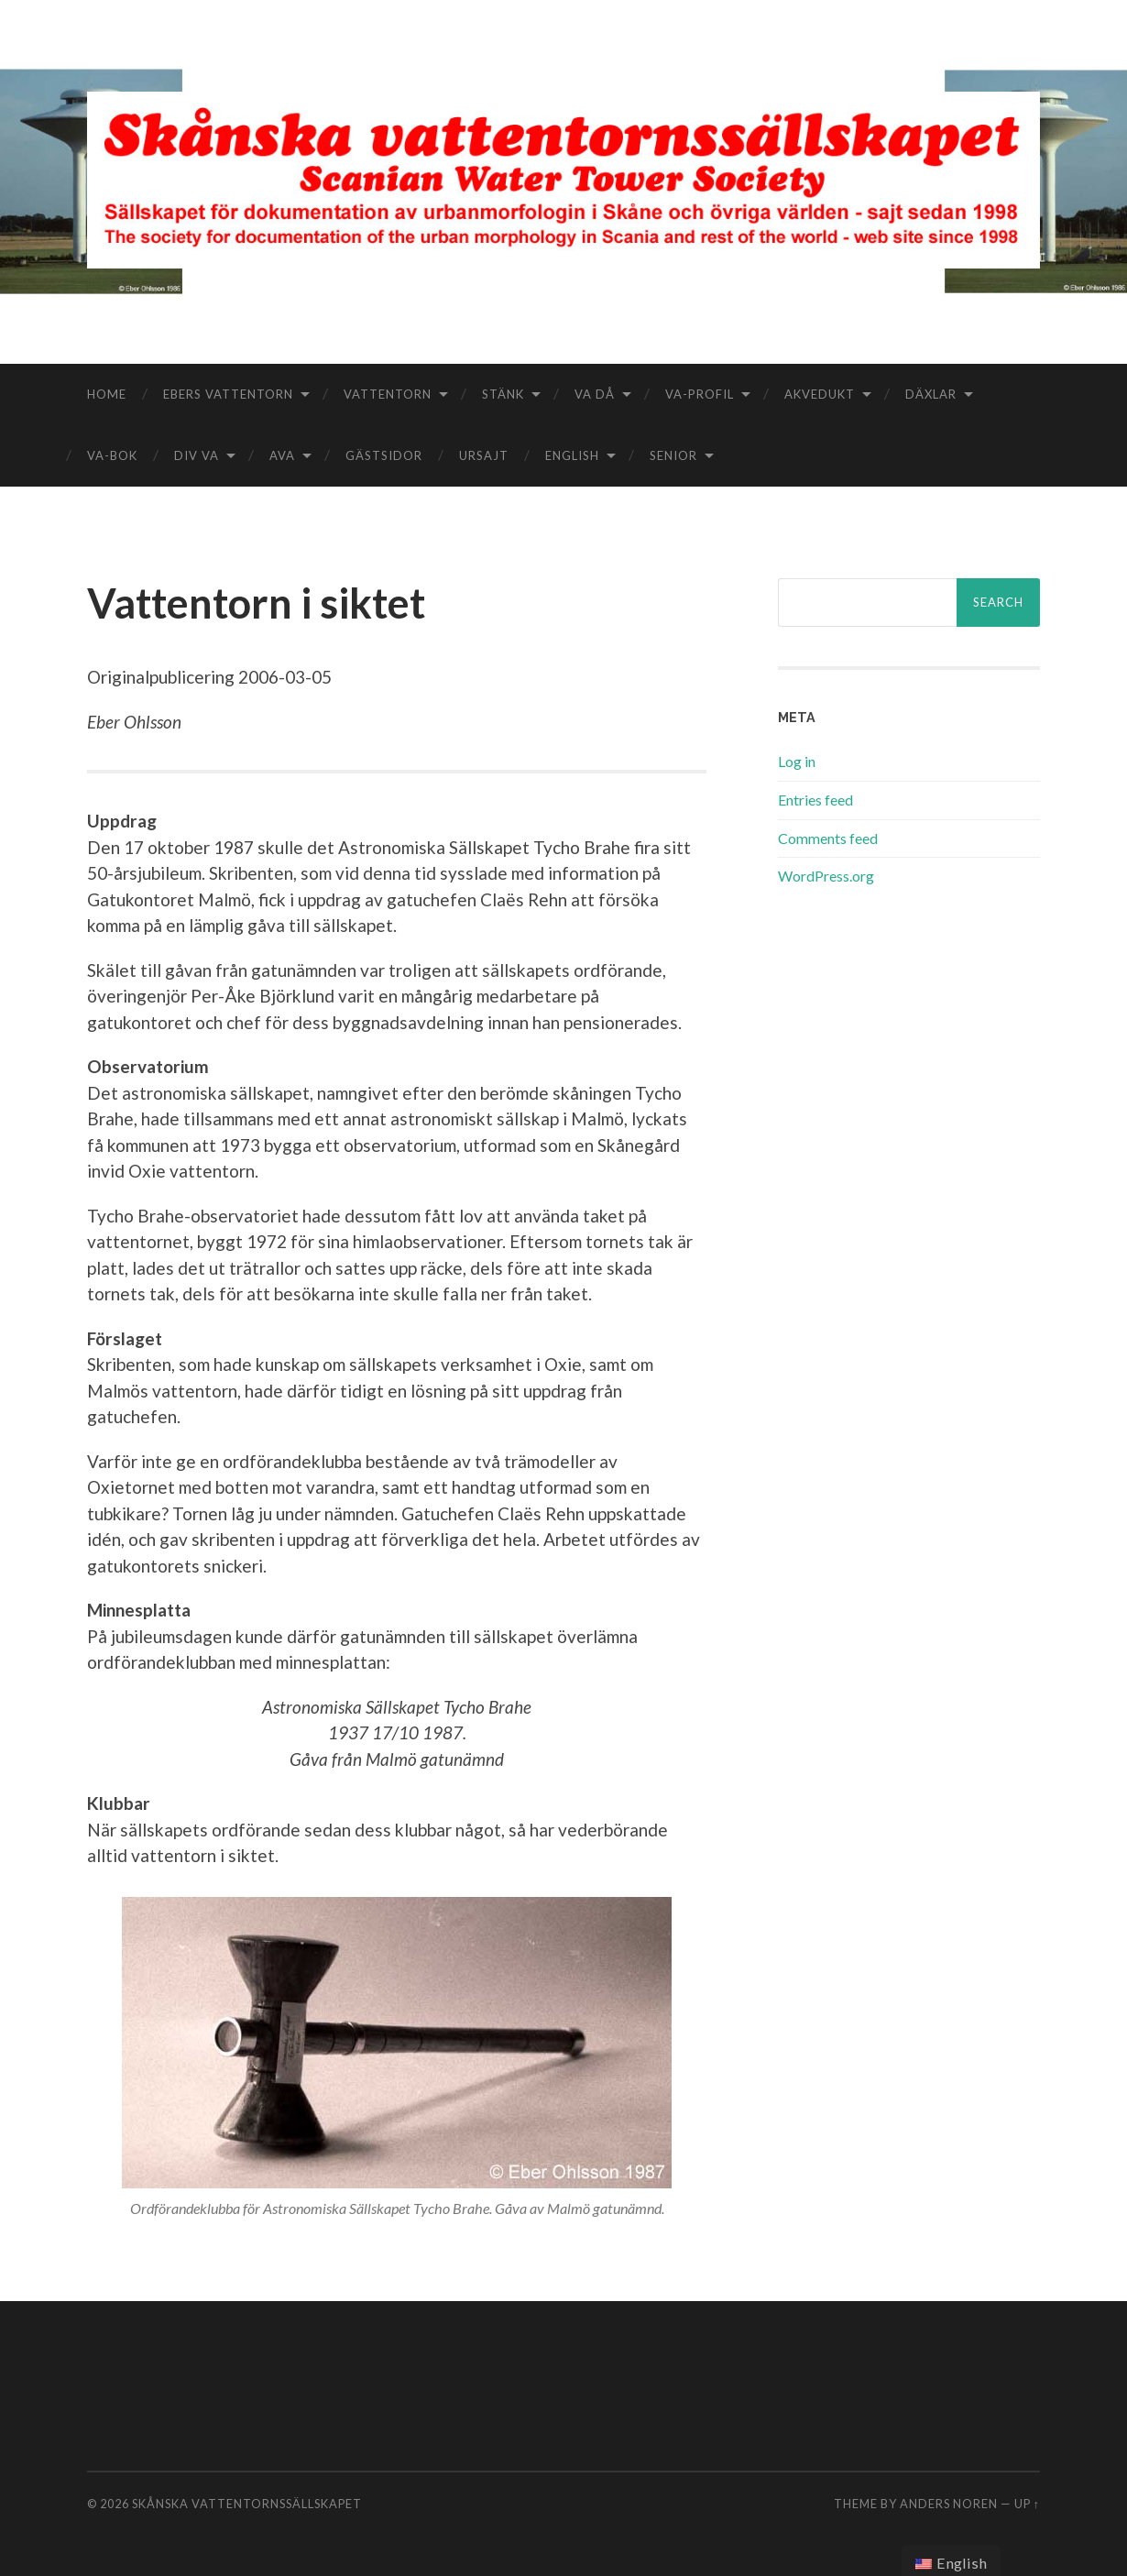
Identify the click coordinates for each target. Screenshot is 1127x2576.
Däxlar (931, 394)
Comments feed (828, 838)
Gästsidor (383, 455)
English (572, 455)
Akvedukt (819, 394)
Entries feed (815, 799)
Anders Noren (949, 2503)
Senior (673, 455)
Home (106, 394)
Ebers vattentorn (228, 394)
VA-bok (112, 455)
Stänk (503, 394)
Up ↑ (1027, 2503)
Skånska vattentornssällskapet (247, 2503)
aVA (282, 455)
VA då (594, 394)
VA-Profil (699, 394)
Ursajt (484, 455)
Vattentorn (388, 394)
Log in (796, 761)
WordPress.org (826, 875)
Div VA (196, 455)
